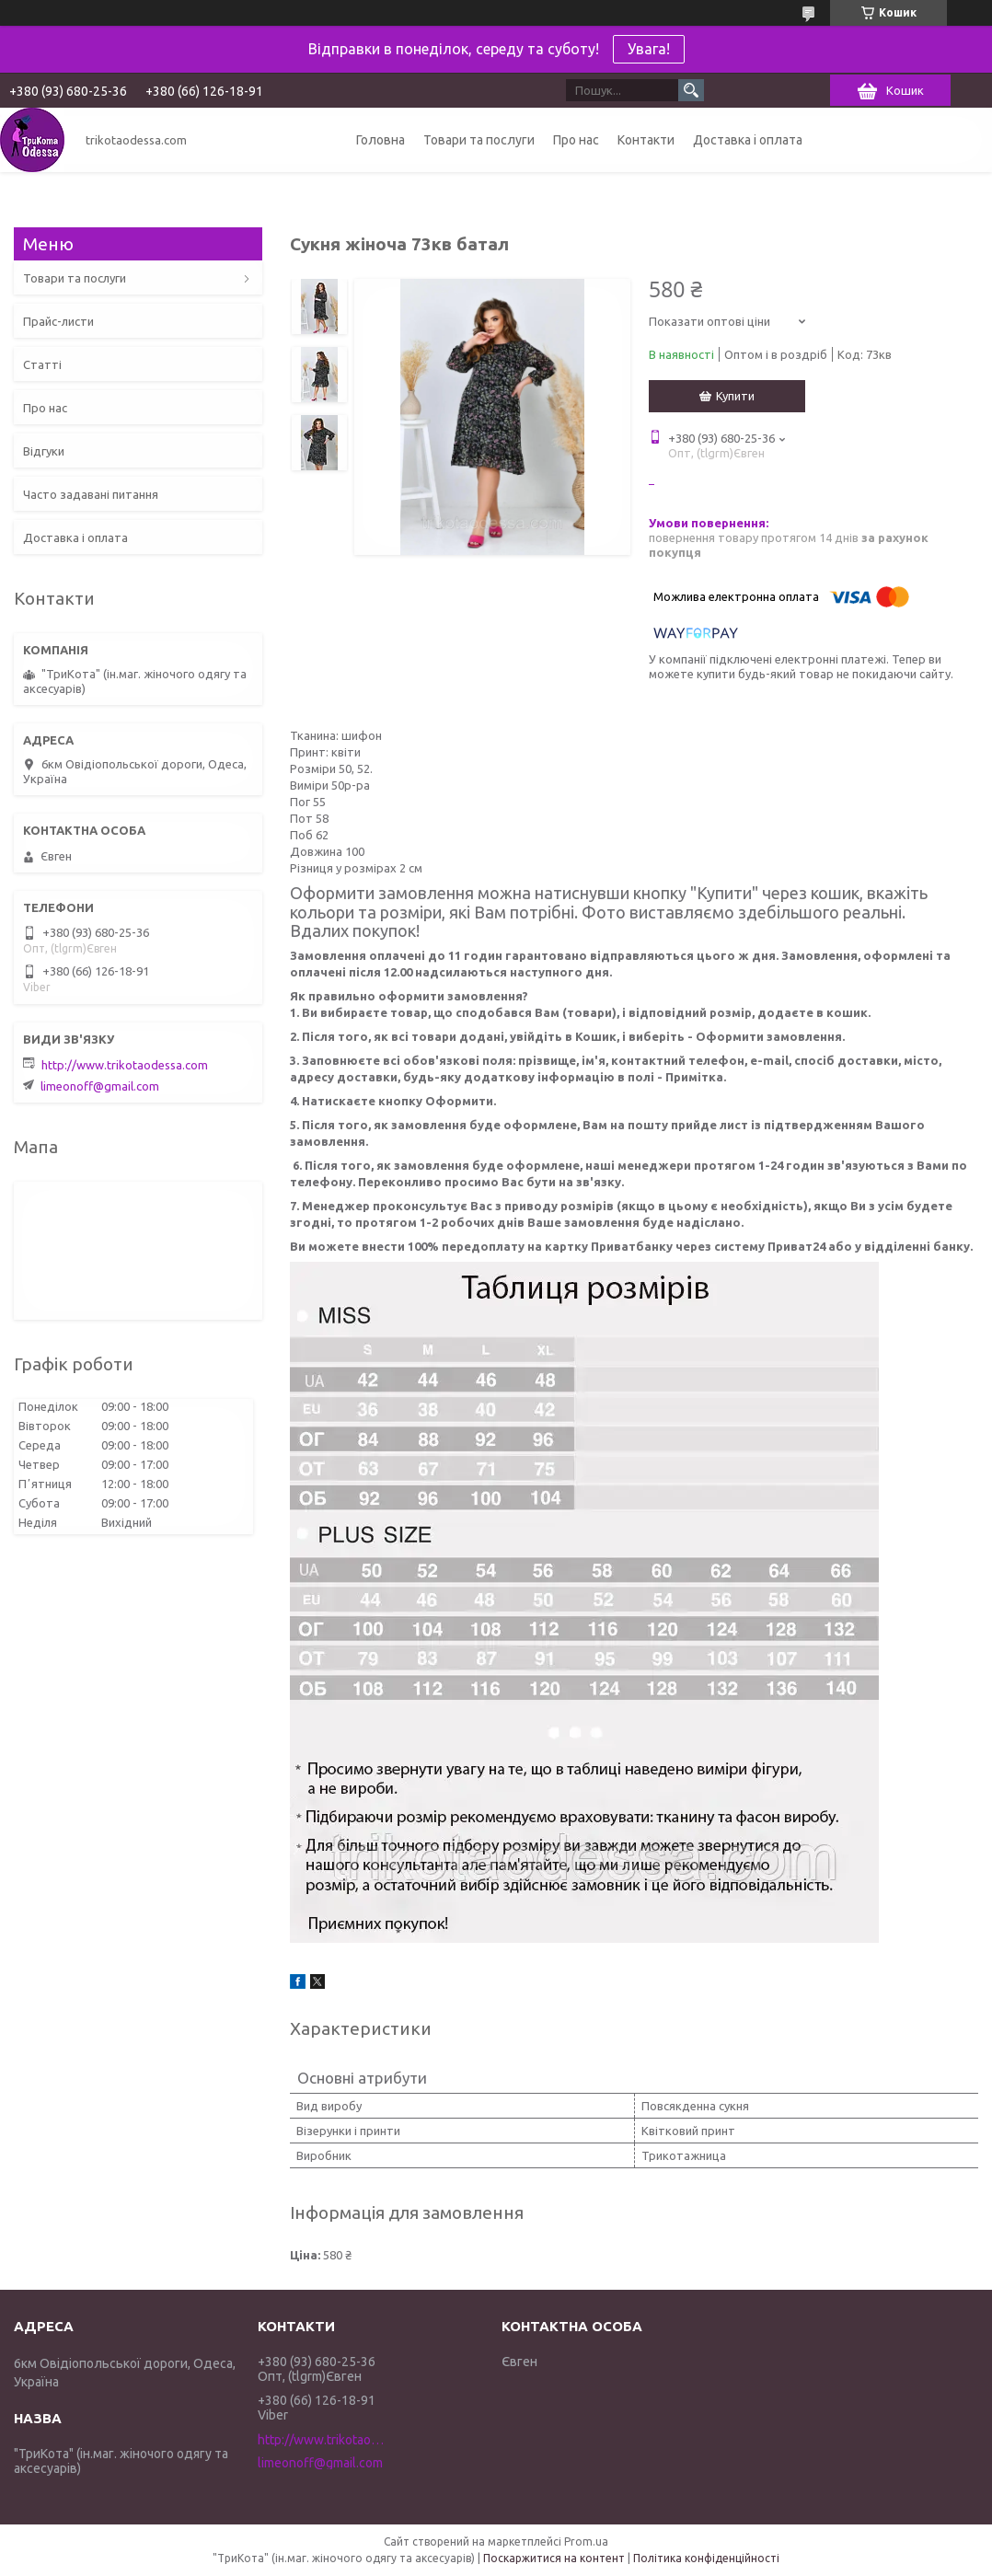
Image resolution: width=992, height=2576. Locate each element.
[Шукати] (691, 90)
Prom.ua (586, 2541)
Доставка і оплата (747, 140)
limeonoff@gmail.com (99, 1086)
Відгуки (43, 451)
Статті (42, 364)
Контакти (646, 140)
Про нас (576, 140)
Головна (380, 140)
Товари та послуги (479, 140)
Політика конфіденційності (706, 2558)
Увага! (649, 48)
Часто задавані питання (90, 494)
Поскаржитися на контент (554, 2558)
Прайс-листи (58, 321)
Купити (735, 395)
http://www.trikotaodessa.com (124, 1064)
